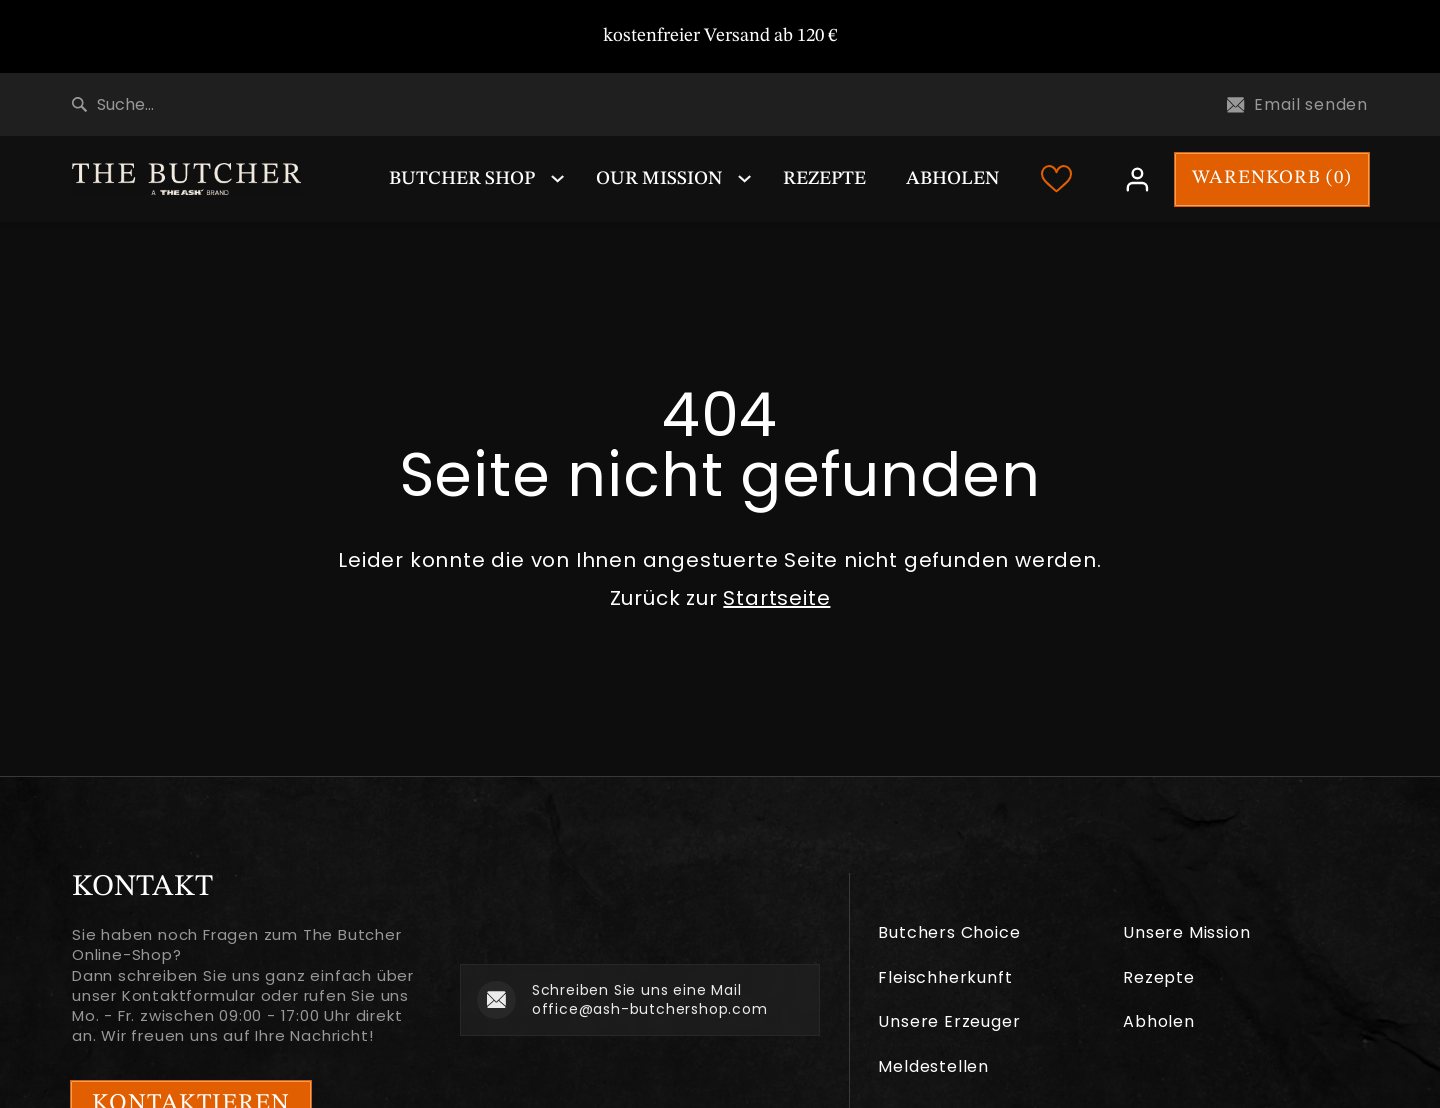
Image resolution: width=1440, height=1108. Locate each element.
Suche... (113, 104)
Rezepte (824, 179)
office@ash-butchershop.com (650, 1009)
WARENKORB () (1272, 178)
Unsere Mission (1186, 932)
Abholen (952, 179)
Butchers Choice (949, 932)
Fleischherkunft (945, 977)
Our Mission (659, 179)
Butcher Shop (462, 179)
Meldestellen (933, 1066)
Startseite (776, 598)
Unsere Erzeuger (949, 1021)
